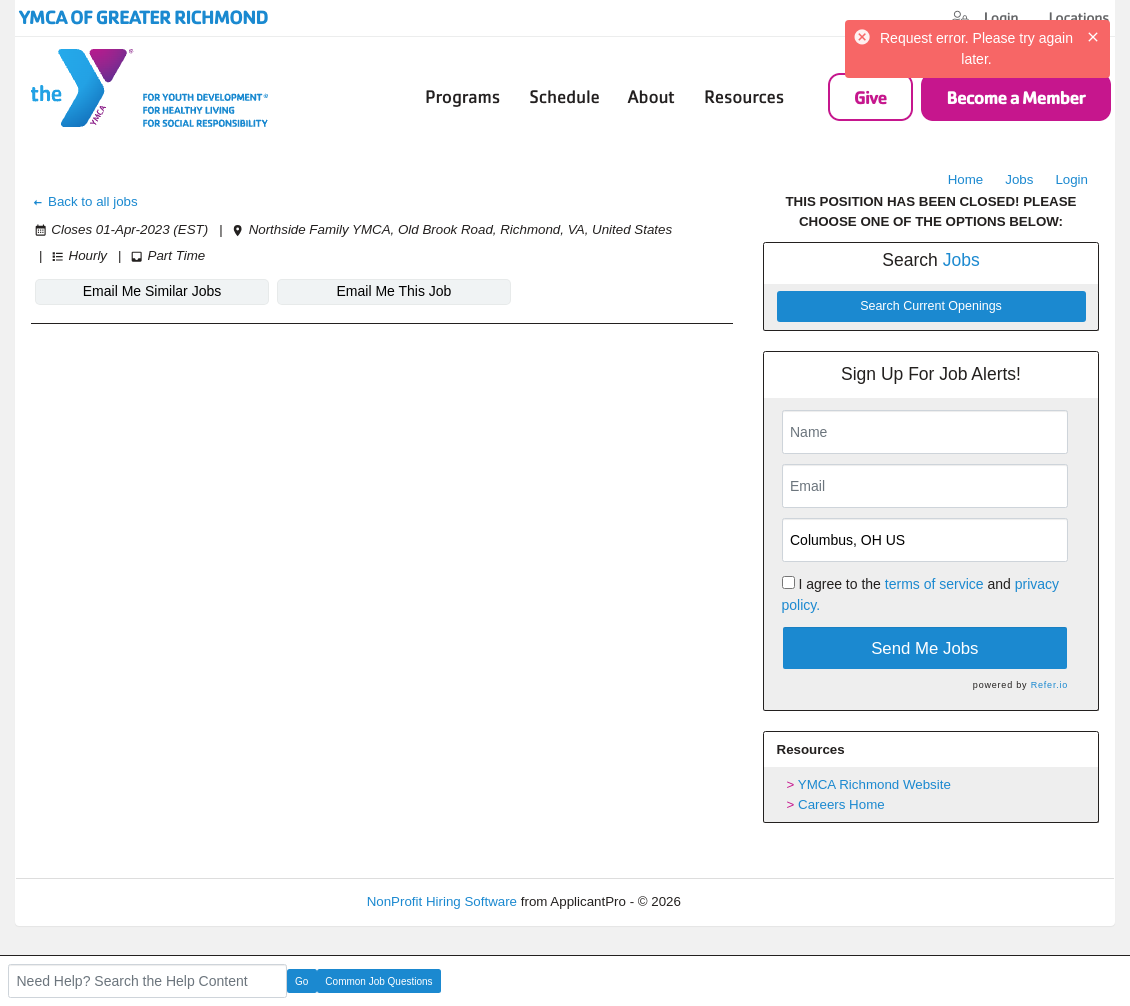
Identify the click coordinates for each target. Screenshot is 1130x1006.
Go (301, 981)
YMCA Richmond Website (874, 784)
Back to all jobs (84, 201)
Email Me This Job (394, 291)
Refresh (740, 901)
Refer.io (1049, 685)
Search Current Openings (931, 306)
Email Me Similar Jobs (152, 291)
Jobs (1019, 179)
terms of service (934, 584)
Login (1071, 179)
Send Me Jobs (924, 648)
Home (966, 179)
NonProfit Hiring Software (442, 901)
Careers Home (841, 804)
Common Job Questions (378, 981)
